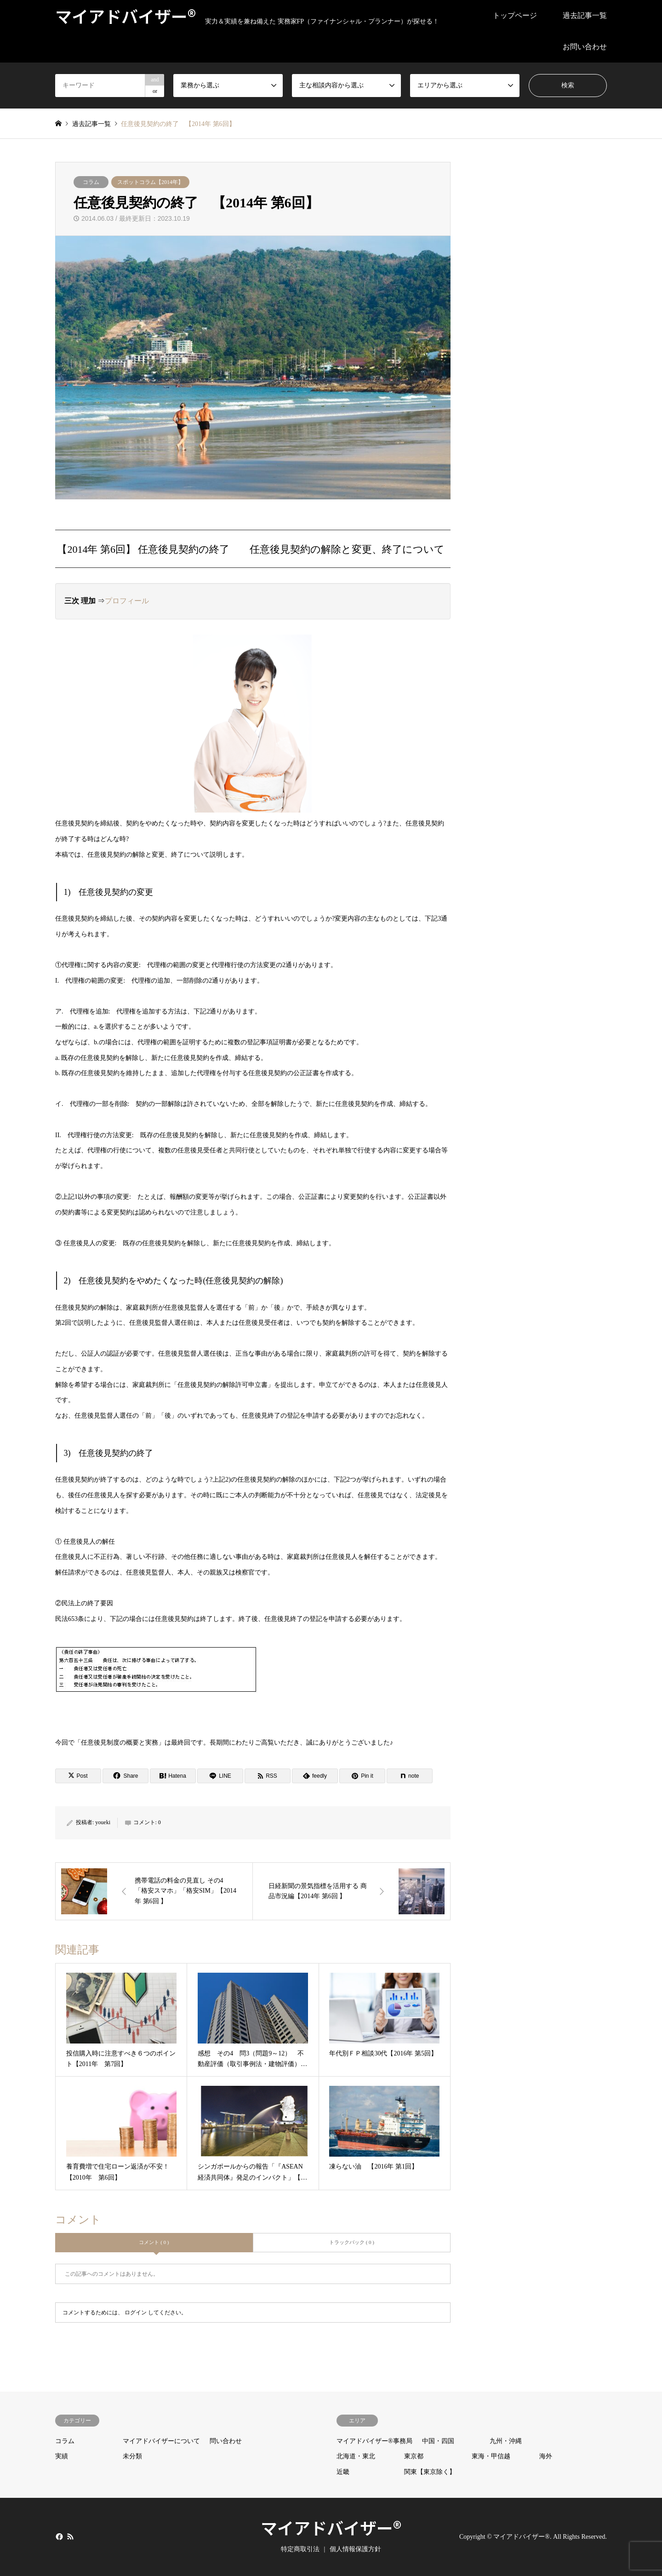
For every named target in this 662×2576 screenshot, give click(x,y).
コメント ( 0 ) (154, 2242)
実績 (61, 2456)
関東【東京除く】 (430, 2471)
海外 (545, 2456)
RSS (70, 2536)
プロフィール (127, 601)
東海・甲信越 (491, 2456)
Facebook (58, 2536)
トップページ (515, 15)
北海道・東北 (356, 2456)
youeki (102, 1822)
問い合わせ (226, 2441)
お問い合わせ (585, 47)
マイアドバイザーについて (161, 2441)
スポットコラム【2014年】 (150, 182)
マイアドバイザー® (331, 2527)
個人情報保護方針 (355, 2549)
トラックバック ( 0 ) (351, 2242)
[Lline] (220, 1776)
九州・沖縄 (506, 2441)
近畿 (343, 2471)
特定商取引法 (300, 2549)
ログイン (136, 2312)
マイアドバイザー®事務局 (374, 2441)
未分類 (132, 2456)
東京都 (413, 2456)
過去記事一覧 (585, 15)
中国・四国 (438, 2441)
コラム (91, 182)
